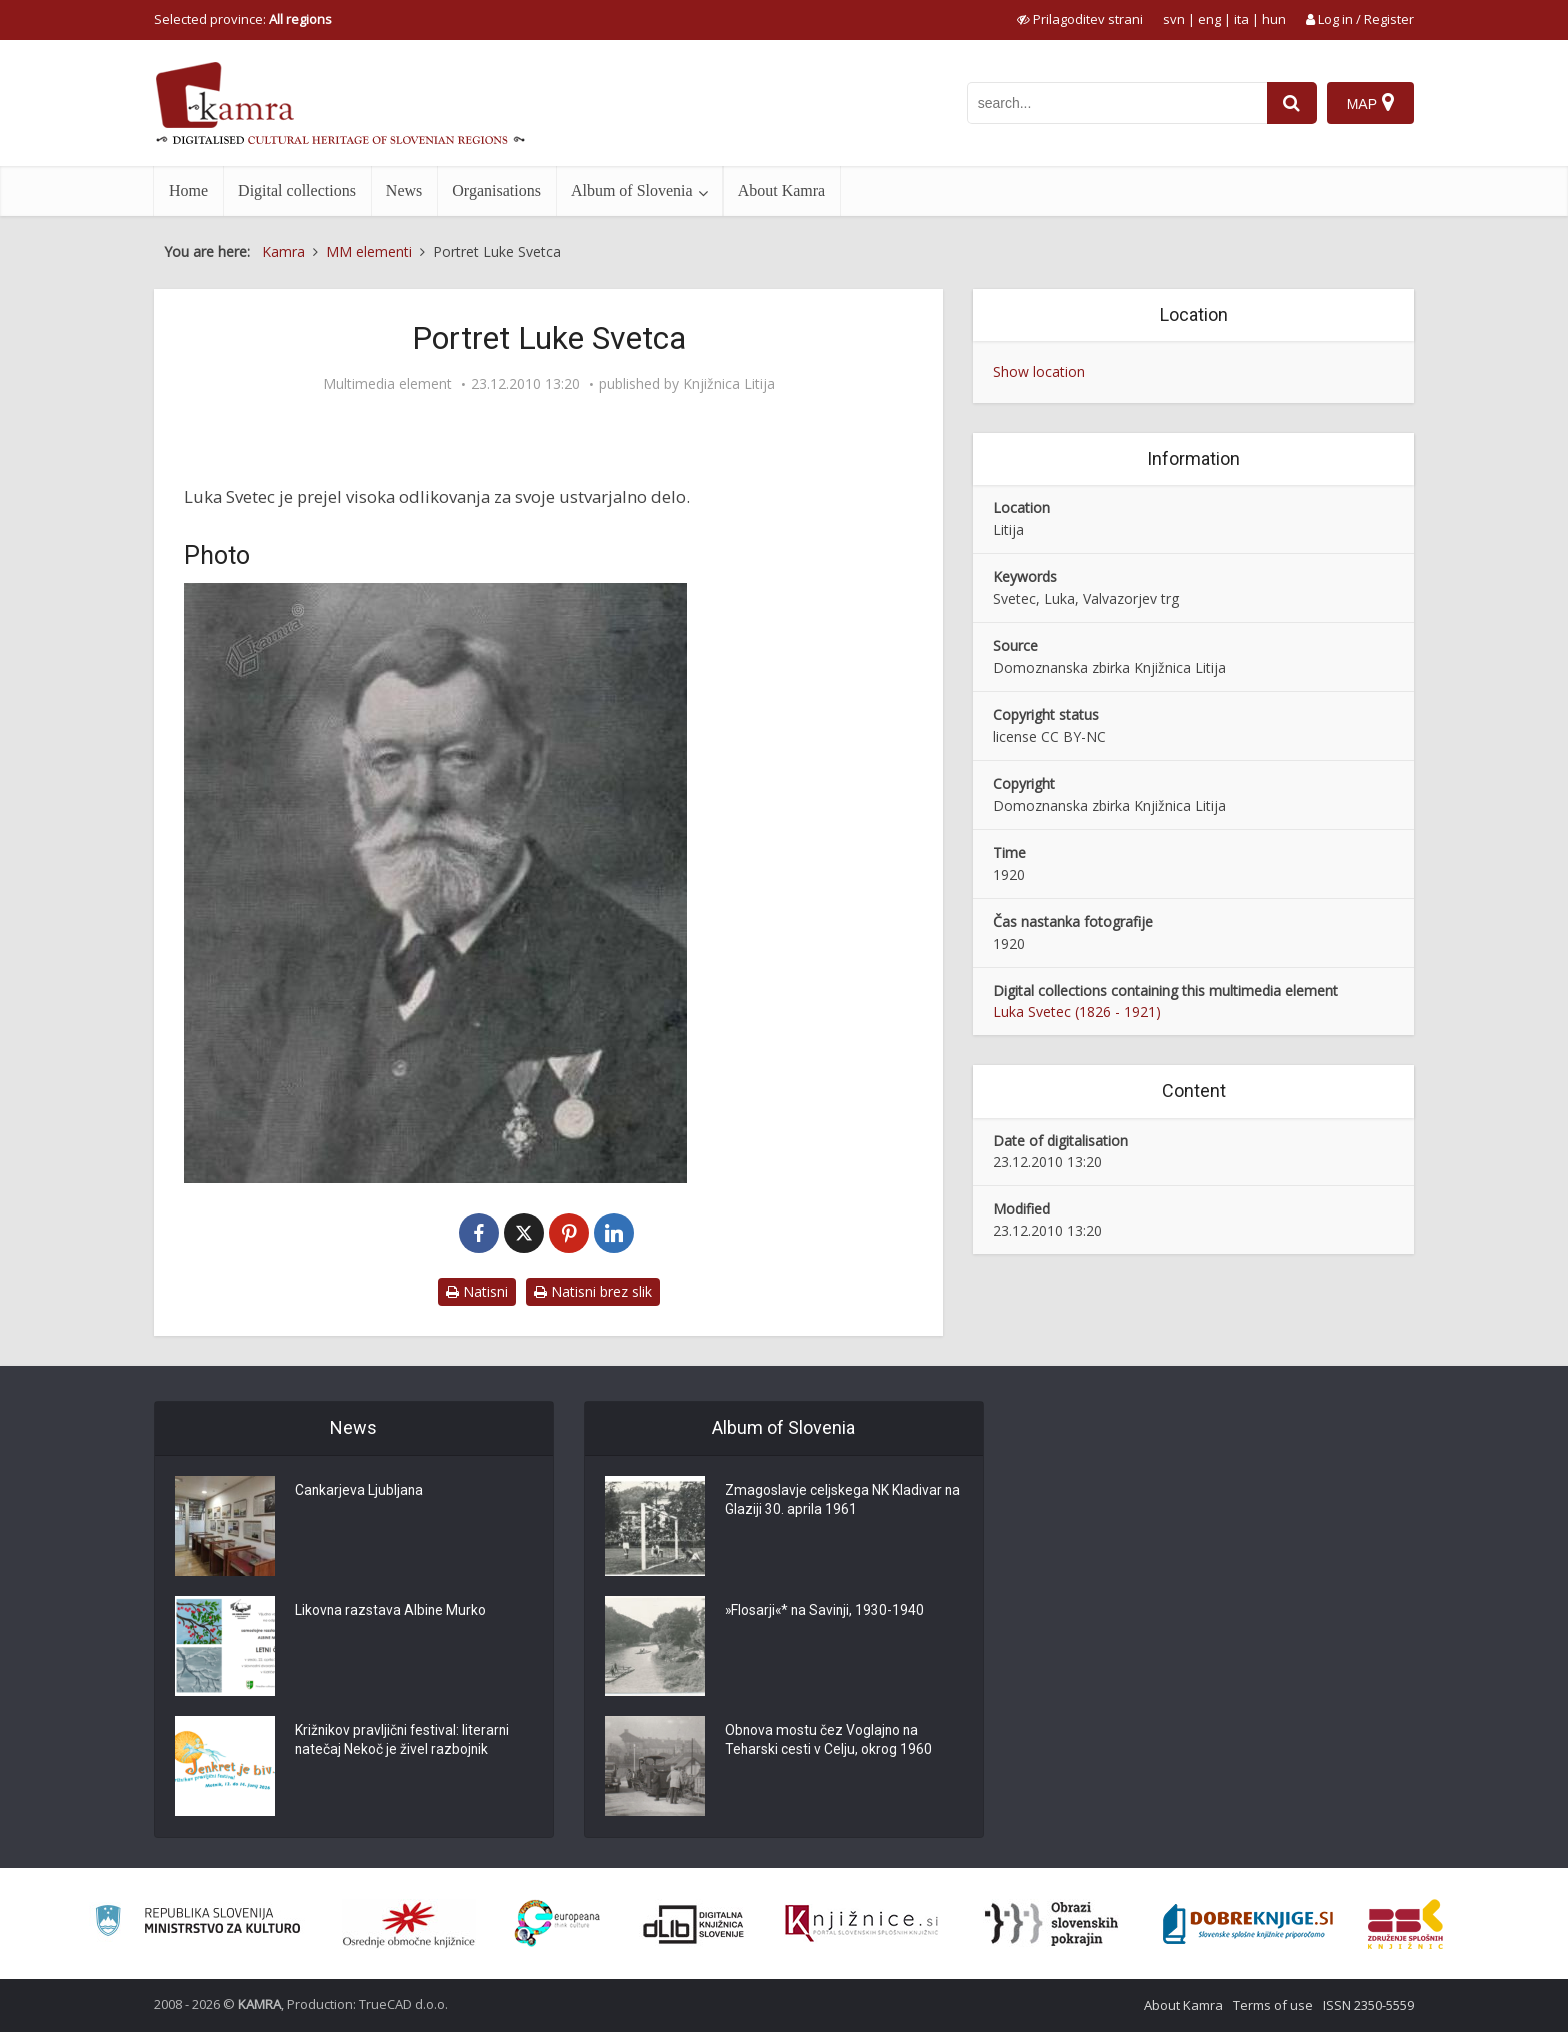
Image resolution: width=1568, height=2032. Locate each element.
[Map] (1370, 103)
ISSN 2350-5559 (1368, 2005)
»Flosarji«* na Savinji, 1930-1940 (826, 1611)
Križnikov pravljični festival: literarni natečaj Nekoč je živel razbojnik (404, 1741)
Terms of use (1273, 2005)
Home (188, 190)
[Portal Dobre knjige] (1248, 1924)
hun (1274, 19)
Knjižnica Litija (729, 384)
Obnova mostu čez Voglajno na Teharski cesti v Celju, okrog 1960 (829, 1741)
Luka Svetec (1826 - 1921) (1077, 1011)
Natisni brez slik (593, 1291)
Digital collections (297, 190)
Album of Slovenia (632, 190)
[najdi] (1292, 103)
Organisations (496, 190)
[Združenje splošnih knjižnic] (1405, 1924)
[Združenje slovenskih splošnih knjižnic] (861, 1924)
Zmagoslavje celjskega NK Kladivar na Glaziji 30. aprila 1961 (833, 1501)
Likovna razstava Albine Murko (391, 1611)
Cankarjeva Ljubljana (360, 1491)
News (404, 190)
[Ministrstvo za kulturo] (197, 1923)
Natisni (477, 1291)
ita (1241, 19)
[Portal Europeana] (557, 1923)
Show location (1039, 371)
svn (1174, 19)
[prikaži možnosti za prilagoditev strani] (1080, 19)
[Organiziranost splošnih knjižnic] (409, 1924)
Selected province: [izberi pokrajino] (243, 19)
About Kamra (782, 190)
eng (1209, 19)
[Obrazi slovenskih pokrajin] (1051, 1924)
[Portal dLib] (694, 1924)
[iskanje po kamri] (1117, 103)
